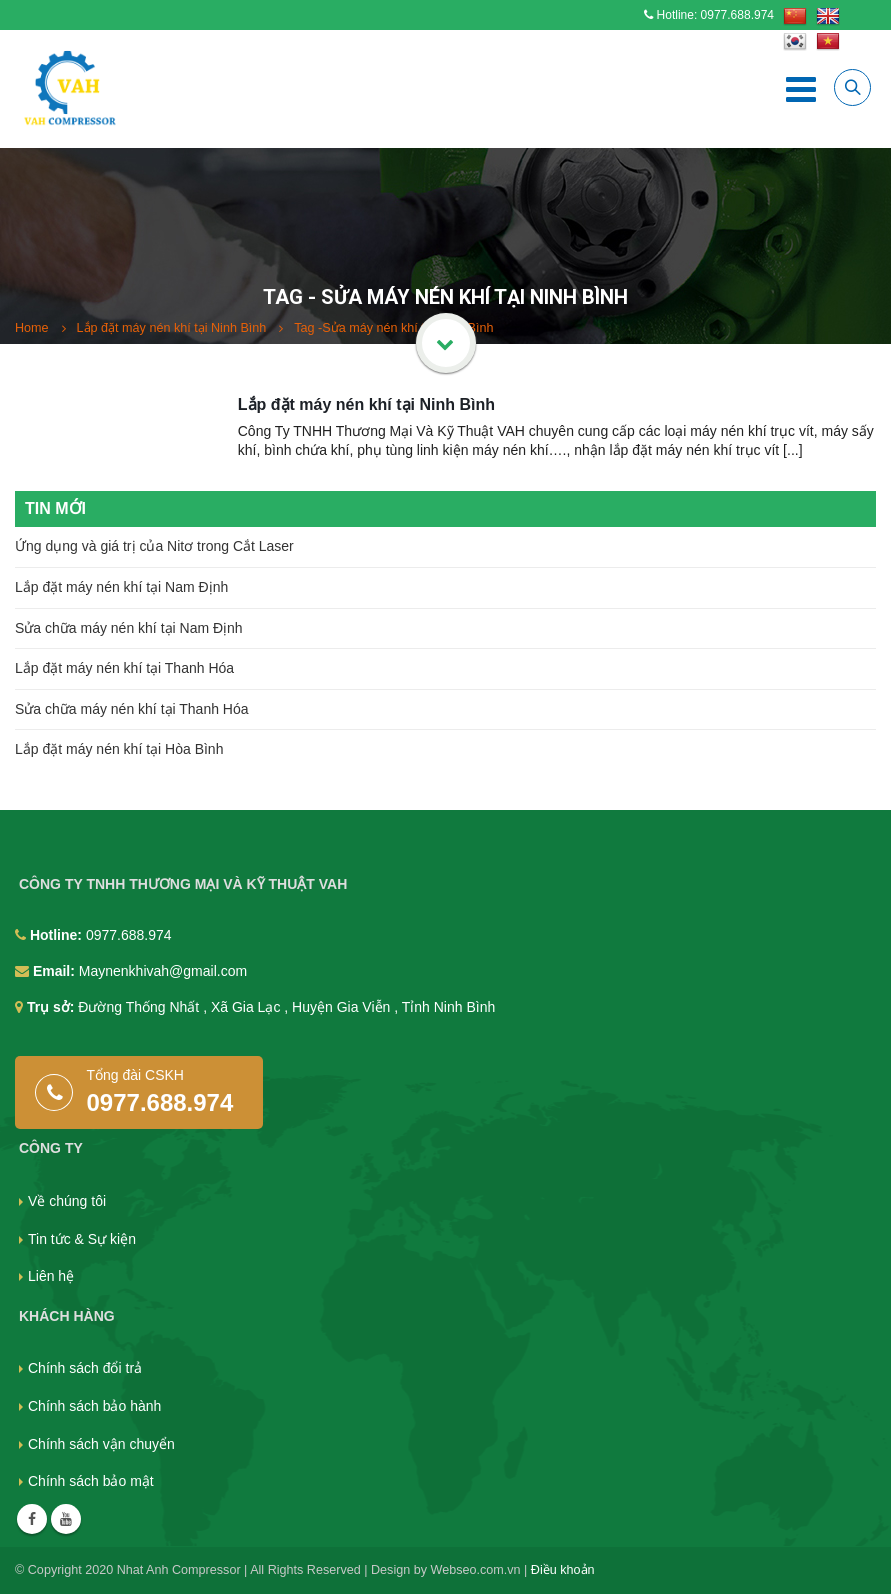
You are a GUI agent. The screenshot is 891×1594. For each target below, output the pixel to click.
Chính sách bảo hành (94, 1406)
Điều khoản (563, 1570)
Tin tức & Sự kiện (82, 1239)
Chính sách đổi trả (85, 1368)
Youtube (66, 1519)
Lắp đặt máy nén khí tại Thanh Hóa (124, 668)
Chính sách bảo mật (91, 1481)
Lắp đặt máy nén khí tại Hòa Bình (119, 749)
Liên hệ (51, 1276)
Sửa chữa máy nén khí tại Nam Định (129, 628)
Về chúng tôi (67, 1201)
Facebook (32, 1519)
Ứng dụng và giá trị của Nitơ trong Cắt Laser (154, 546)
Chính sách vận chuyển (101, 1444)
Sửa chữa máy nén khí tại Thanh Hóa (132, 709)
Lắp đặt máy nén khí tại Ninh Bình (366, 404)
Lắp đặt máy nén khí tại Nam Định (121, 587)
